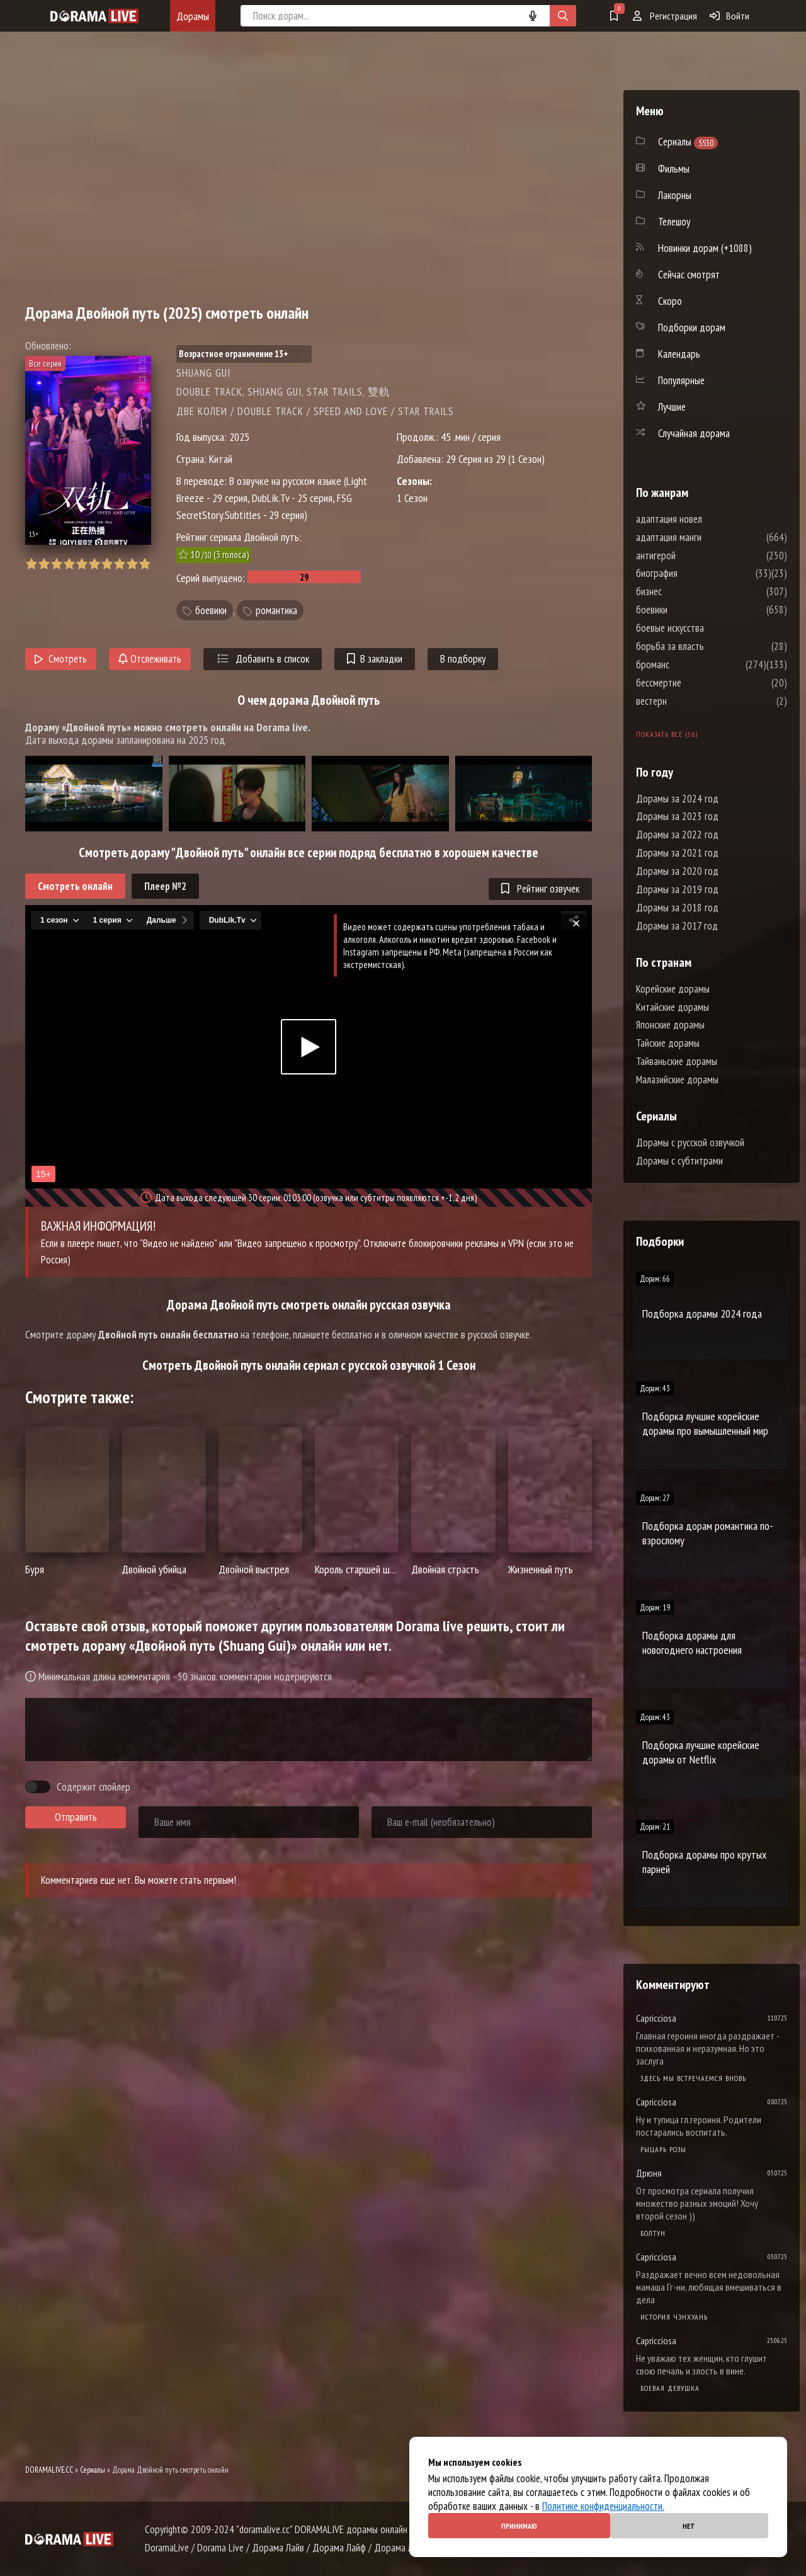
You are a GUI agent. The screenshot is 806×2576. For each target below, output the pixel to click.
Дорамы (192, 16)
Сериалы (92, 2470)
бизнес (686, 591)
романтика (276, 610)
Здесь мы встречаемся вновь (693, 2078)
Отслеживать (149, 659)
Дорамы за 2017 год (677, 926)
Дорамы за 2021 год (677, 853)
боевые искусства (708, 628)
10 (144, 564)
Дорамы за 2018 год (677, 908)
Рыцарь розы (663, 2149)
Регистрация (665, 15)
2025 (239, 437)
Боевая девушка (670, 2388)
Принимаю (519, 2526)
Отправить (76, 1817)
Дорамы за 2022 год (677, 834)
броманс (690, 664)
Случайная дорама (694, 433)
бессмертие (696, 683)
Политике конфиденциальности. (603, 2506)
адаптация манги (706, 537)
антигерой (693, 555)
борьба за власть (708, 646)
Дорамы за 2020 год (677, 871)
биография (694, 573)
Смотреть (61, 659)
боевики (211, 610)
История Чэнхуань (674, 2317)
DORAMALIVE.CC (49, 2470)
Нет (689, 2526)
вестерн (689, 701)
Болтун (653, 2233)
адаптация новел (707, 519)
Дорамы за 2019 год (677, 889)
